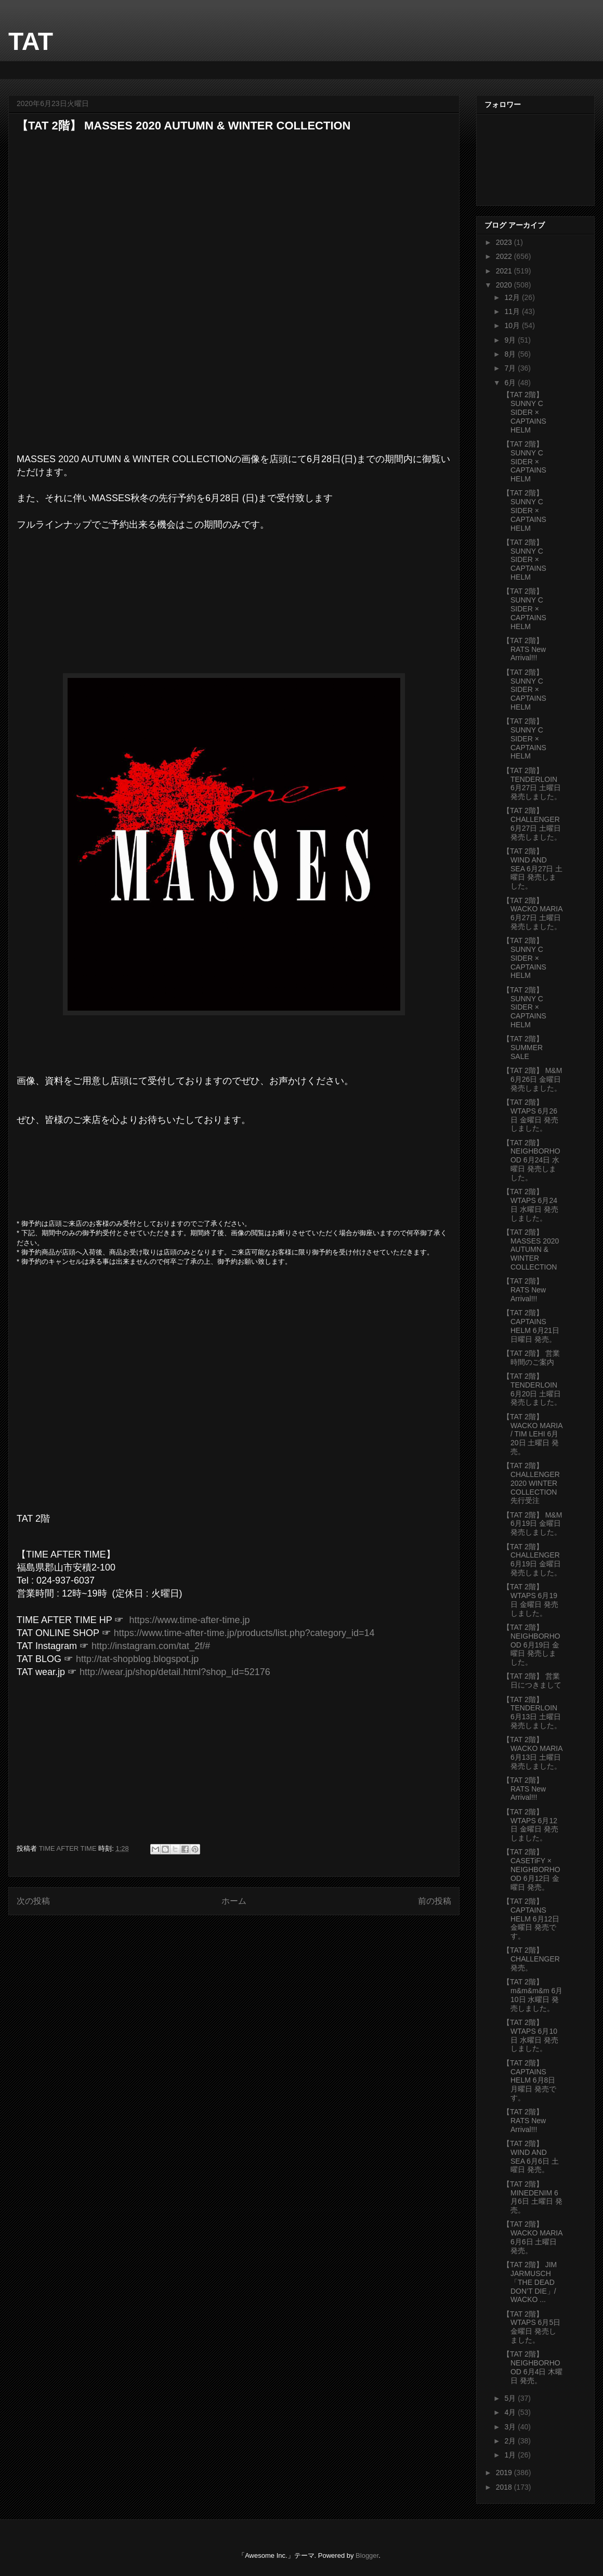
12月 (512, 297)
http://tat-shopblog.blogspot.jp (137, 1659)
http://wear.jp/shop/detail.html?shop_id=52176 (175, 1672)
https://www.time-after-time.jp (189, 1620)
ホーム (233, 1901)
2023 (505, 242)
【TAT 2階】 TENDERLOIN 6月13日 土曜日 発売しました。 (532, 1712)
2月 (511, 2441)
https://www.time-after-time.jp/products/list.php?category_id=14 (244, 1633)
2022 (505, 256)
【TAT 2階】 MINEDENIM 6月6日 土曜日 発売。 (532, 2197)
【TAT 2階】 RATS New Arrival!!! (524, 649)
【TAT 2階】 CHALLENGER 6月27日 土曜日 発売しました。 (532, 823)
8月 (511, 354)
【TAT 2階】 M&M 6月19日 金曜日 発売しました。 (532, 1524)
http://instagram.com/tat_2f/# (150, 1646)
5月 (511, 2398)
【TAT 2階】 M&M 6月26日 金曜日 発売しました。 (532, 1079)
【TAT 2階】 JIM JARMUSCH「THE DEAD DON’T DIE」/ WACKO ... (530, 2282)
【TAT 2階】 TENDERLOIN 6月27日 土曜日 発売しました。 (532, 783)
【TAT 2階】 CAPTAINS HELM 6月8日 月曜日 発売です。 (529, 2080)
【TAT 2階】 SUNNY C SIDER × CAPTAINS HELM (524, 412)
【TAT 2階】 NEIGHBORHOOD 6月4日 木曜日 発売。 (532, 2367)
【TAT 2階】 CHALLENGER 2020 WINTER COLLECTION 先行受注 (531, 1483)
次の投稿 (33, 1901)
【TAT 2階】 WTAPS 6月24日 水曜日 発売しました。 (530, 1204)
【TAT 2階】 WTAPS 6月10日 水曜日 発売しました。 (530, 2035)
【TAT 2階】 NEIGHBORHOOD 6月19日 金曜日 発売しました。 (531, 1644)
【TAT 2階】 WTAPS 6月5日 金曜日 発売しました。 (531, 2327)
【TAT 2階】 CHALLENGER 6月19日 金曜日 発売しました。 (532, 1559)
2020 (505, 285)
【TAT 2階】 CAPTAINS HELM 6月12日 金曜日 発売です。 (531, 1918)
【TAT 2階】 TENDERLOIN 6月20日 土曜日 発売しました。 (532, 1389)
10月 (512, 325)
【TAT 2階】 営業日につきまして (532, 1680)
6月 (511, 382)
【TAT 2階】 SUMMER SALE (523, 1048)
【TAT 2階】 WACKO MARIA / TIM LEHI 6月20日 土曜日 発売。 (532, 1434)
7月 (511, 368)
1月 (511, 2455)
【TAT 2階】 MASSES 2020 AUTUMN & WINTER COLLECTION (531, 1249)
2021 (505, 271)
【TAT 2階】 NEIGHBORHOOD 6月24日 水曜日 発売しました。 (531, 1160)
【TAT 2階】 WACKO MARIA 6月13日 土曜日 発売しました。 (532, 1752)
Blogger (367, 2555)
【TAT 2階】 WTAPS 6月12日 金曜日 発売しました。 (530, 1825)
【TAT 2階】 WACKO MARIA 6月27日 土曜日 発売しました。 (532, 913)
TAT (30, 41)
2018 (505, 2487)
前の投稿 (434, 1901)
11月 (512, 311)
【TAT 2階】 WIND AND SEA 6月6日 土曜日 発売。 (531, 2156)
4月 (511, 2412)
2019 (505, 2472)
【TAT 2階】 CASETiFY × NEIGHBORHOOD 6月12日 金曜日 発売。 (531, 1869)
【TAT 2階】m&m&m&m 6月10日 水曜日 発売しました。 (532, 1995)
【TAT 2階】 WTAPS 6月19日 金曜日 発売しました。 (530, 1600)
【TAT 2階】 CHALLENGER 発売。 (531, 1959)
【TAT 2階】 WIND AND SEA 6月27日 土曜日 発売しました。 (532, 868)
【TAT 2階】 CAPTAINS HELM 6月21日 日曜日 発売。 (531, 1326)
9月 (511, 340)
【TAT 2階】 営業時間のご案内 (531, 1357)
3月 (511, 2427)
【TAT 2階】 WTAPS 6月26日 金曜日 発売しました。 (530, 1115)
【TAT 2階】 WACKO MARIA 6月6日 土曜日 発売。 (532, 2237)
